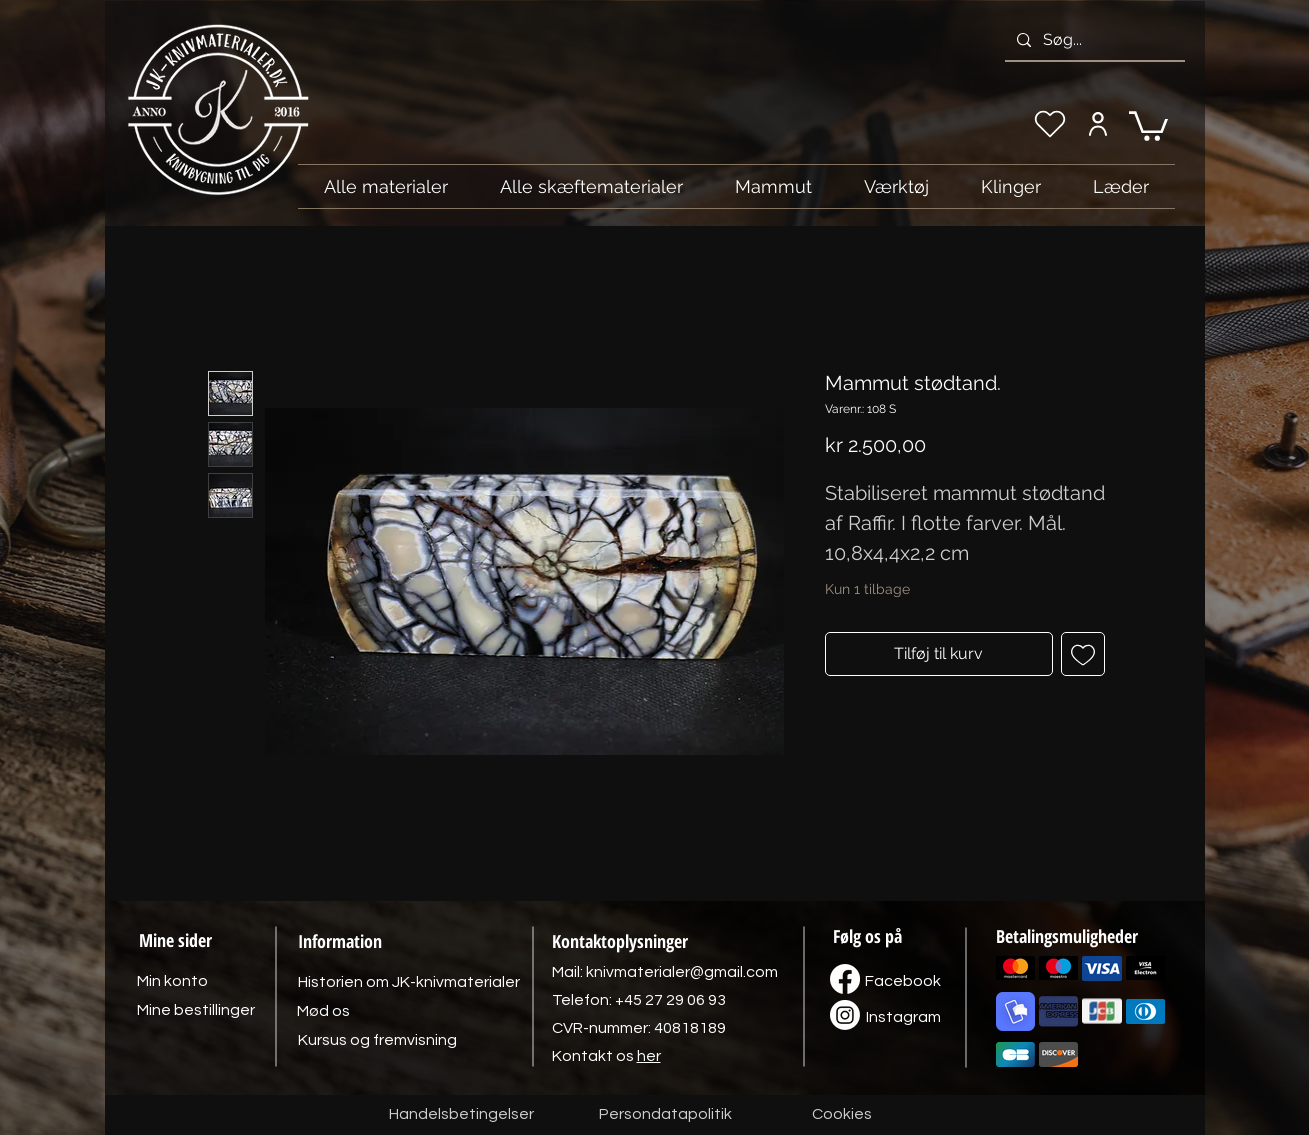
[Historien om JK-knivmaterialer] (409, 982)
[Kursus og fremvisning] (377, 1040)
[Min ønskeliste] (1050, 124)
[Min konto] (1098, 124)
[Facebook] (903, 981)
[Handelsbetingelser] (461, 1115)
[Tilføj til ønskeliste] (1083, 654)
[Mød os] (324, 1011)
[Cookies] (842, 1115)
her (649, 1056)
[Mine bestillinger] (196, 1010)
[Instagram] (904, 1017)
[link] (1148, 124)
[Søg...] (1093, 40)
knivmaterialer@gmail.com (682, 972)
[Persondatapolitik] (666, 1115)
